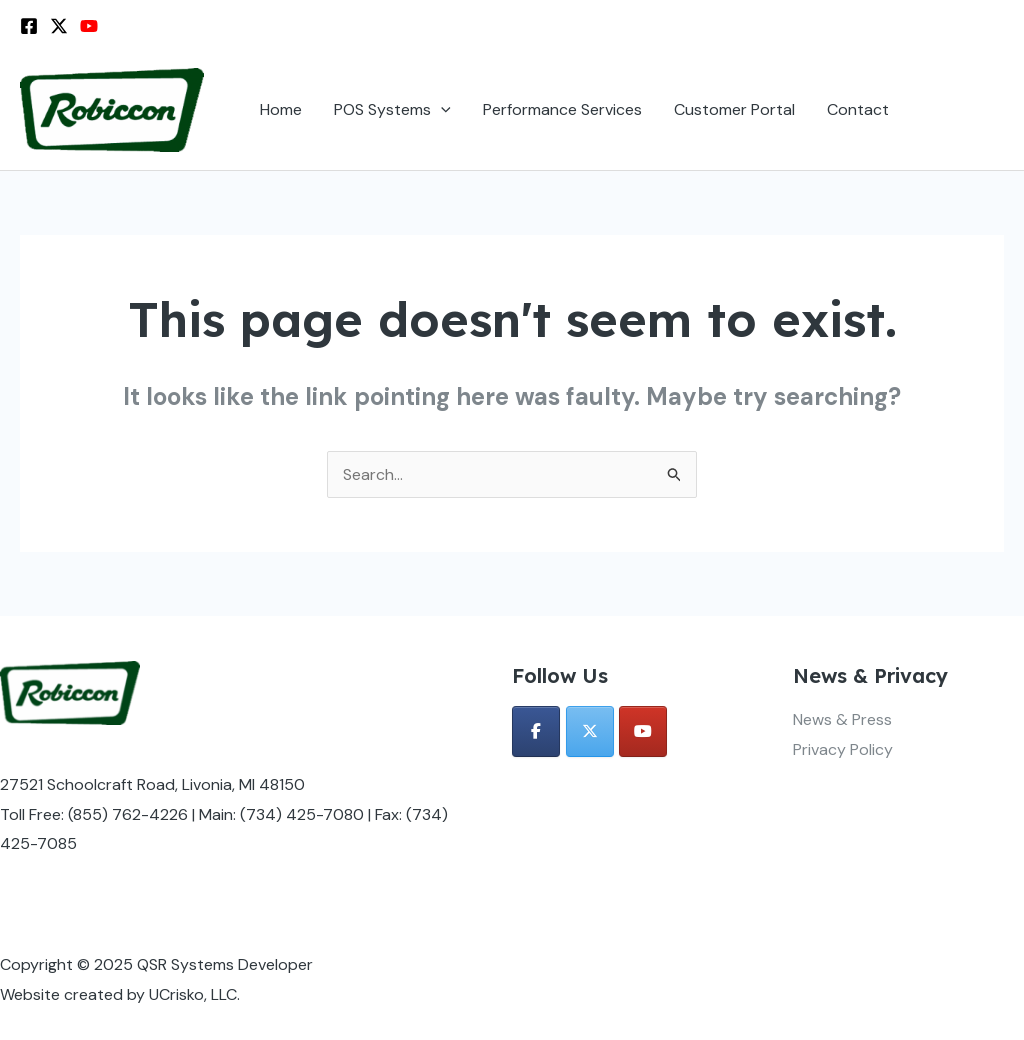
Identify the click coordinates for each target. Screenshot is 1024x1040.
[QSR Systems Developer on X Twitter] (590, 731)
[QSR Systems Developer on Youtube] (643, 731)
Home (281, 109)
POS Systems (392, 110)
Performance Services (562, 109)
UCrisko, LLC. (194, 994)
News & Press (842, 719)
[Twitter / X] (59, 26)
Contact (858, 109)
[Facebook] (29, 26)
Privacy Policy (843, 749)
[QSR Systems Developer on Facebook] (536, 731)
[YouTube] (89, 26)
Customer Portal (734, 109)
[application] (441, 110)
